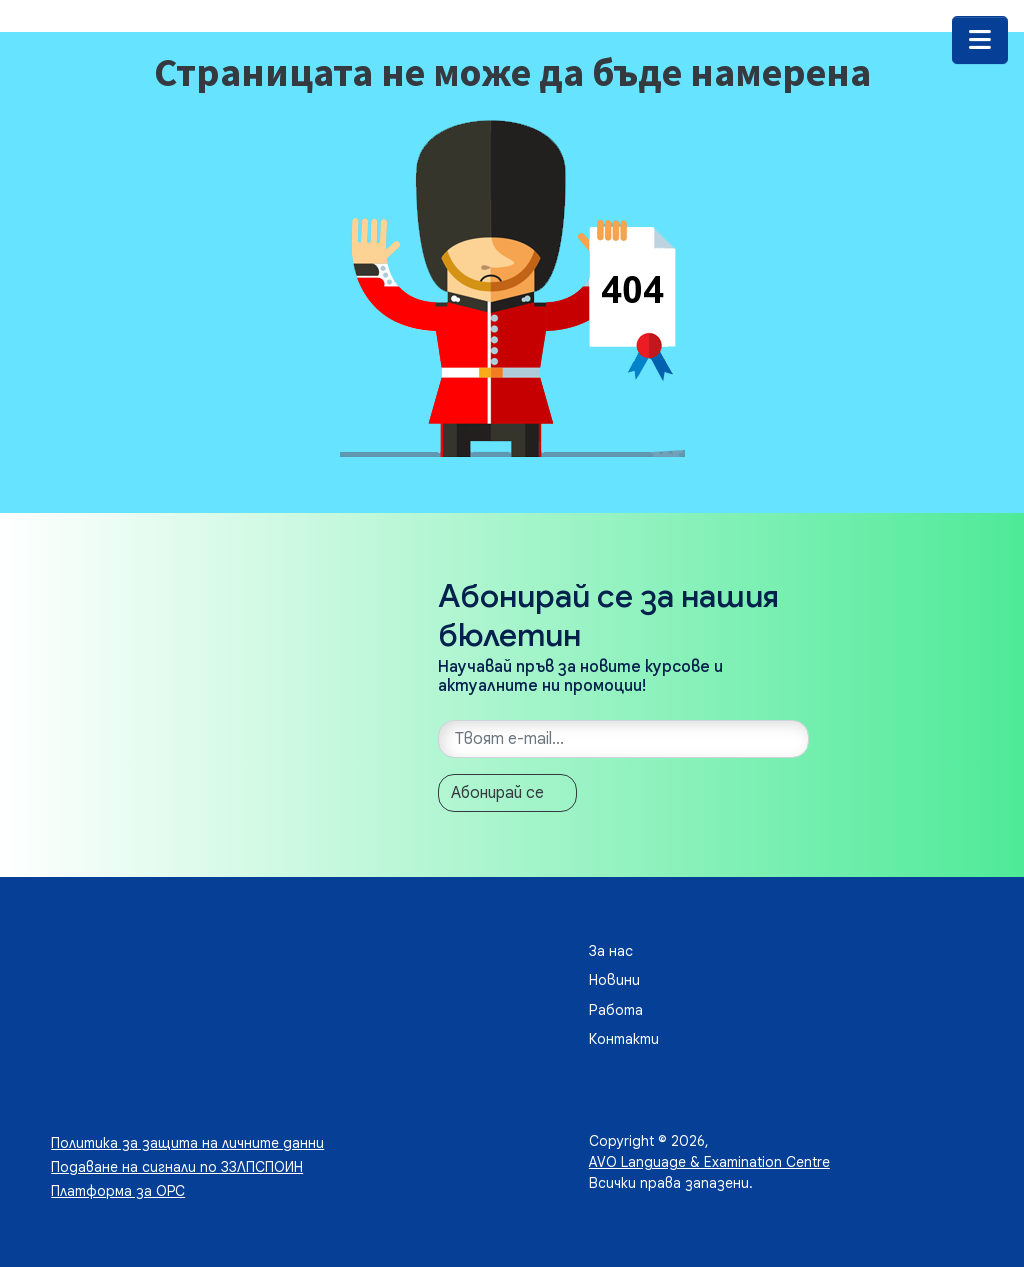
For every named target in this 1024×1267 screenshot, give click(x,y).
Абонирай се (497, 793)
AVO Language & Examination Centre (709, 1162)
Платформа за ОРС (118, 1191)
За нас (611, 951)
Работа (616, 1010)
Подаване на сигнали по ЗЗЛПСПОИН (177, 1167)
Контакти (624, 1039)
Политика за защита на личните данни (187, 1143)
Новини (614, 980)
